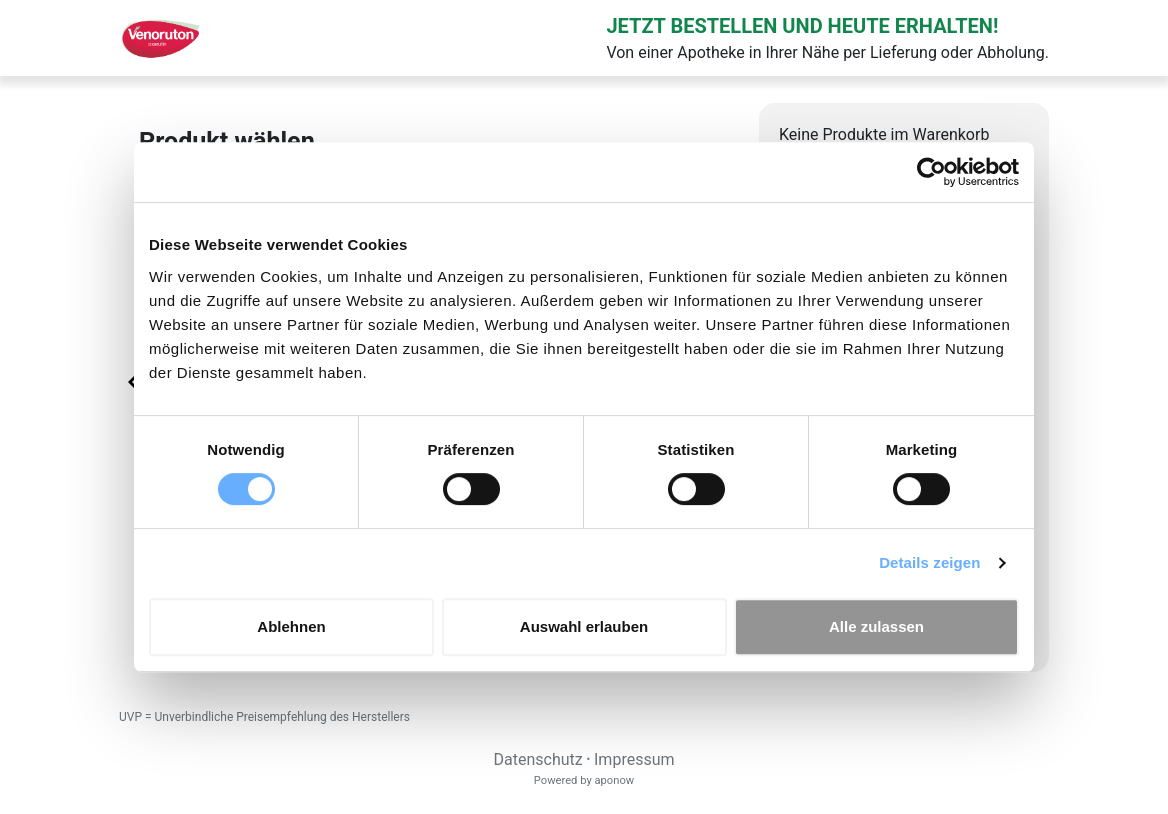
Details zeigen (929, 562)
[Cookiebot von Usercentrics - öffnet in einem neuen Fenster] (931, 172)
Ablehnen (291, 626)
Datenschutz (537, 759)
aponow (614, 780)
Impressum (634, 759)
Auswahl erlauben (584, 626)
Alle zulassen (876, 626)
